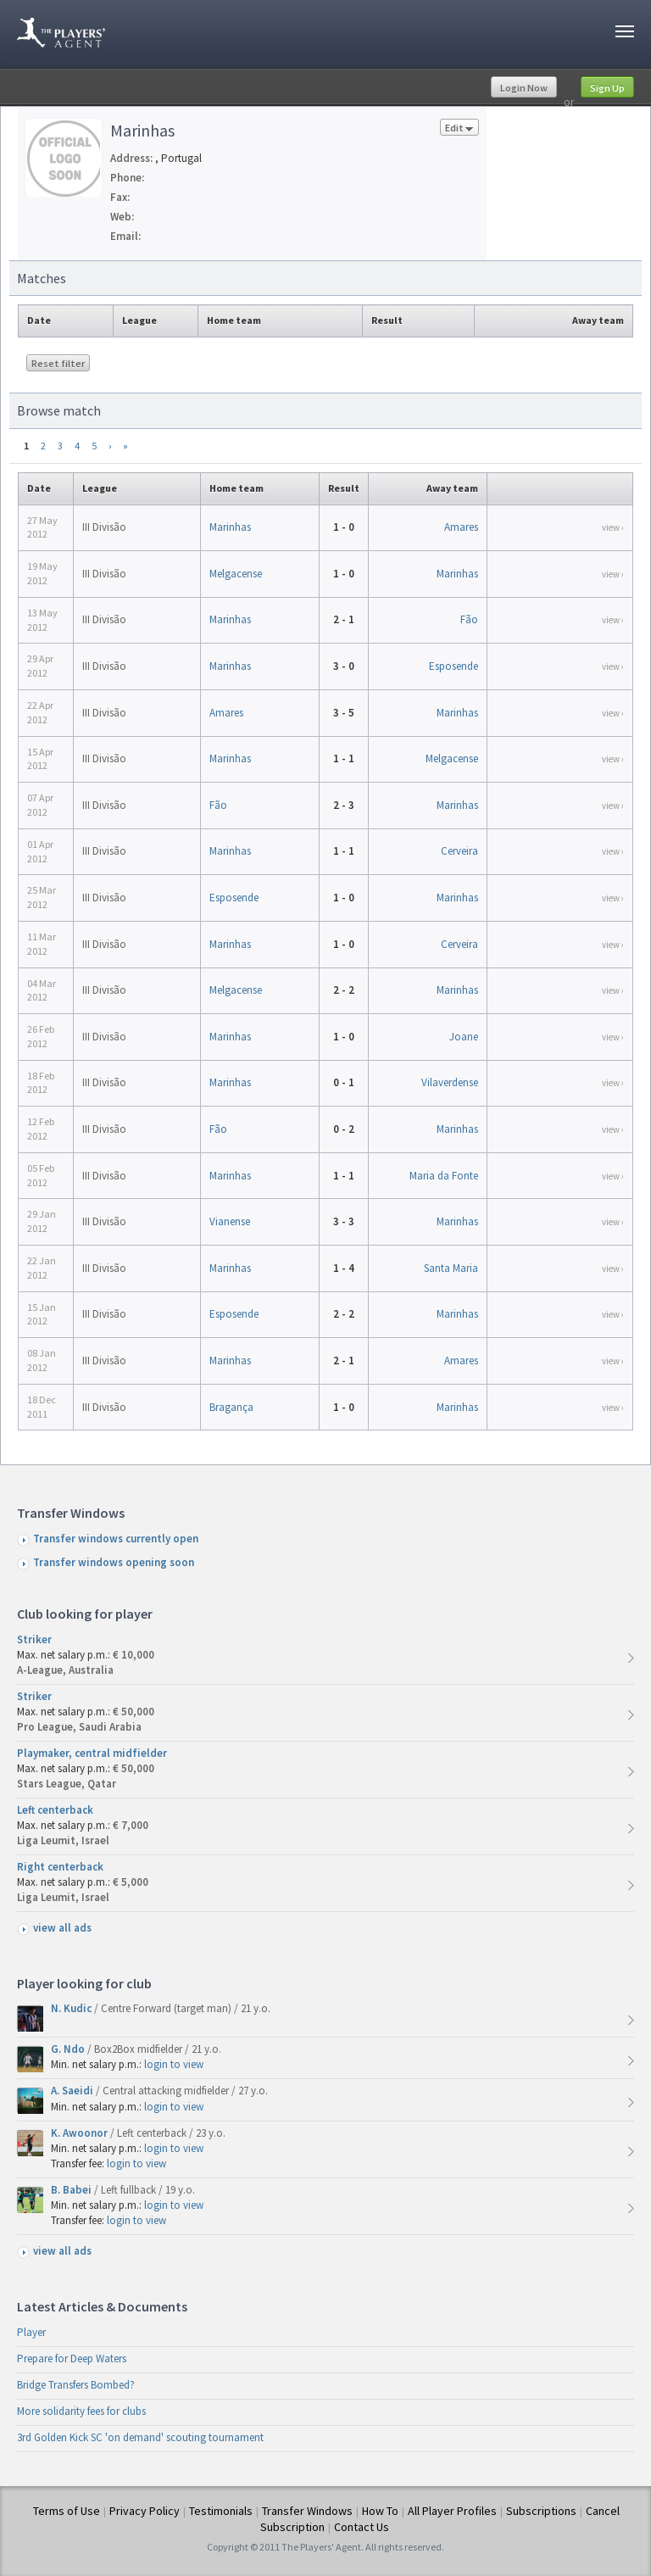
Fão (469, 619)
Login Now (524, 87)
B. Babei (72, 2190)
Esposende (453, 666)
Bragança (231, 1407)
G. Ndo (69, 2049)
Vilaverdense (449, 1082)
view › (613, 527)
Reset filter (58, 363)
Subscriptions (541, 2510)
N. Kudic (72, 2008)
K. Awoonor (80, 2133)
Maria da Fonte (443, 1175)
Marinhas (230, 527)
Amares (461, 527)
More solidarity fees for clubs (81, 2411)
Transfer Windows (307, 2510)
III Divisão (104, 527)
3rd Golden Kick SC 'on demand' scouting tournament (140, 2437)
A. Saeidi (73, 2090)
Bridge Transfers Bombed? (76, 2385)
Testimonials (221, 2510)
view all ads (62, 1928)
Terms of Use (66, 2510)
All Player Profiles (452, 2510)
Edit (459, 128)
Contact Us (361, 2526)
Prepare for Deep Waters (71, 2358)
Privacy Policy (144, 2510)
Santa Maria (451, 1268)
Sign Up (607, 87)
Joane (463, 1036)
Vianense (229, 1221)
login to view (173, 2064)
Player (31, 2332)
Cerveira (459, 851)
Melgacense (235, 573)
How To (380, 2510)
